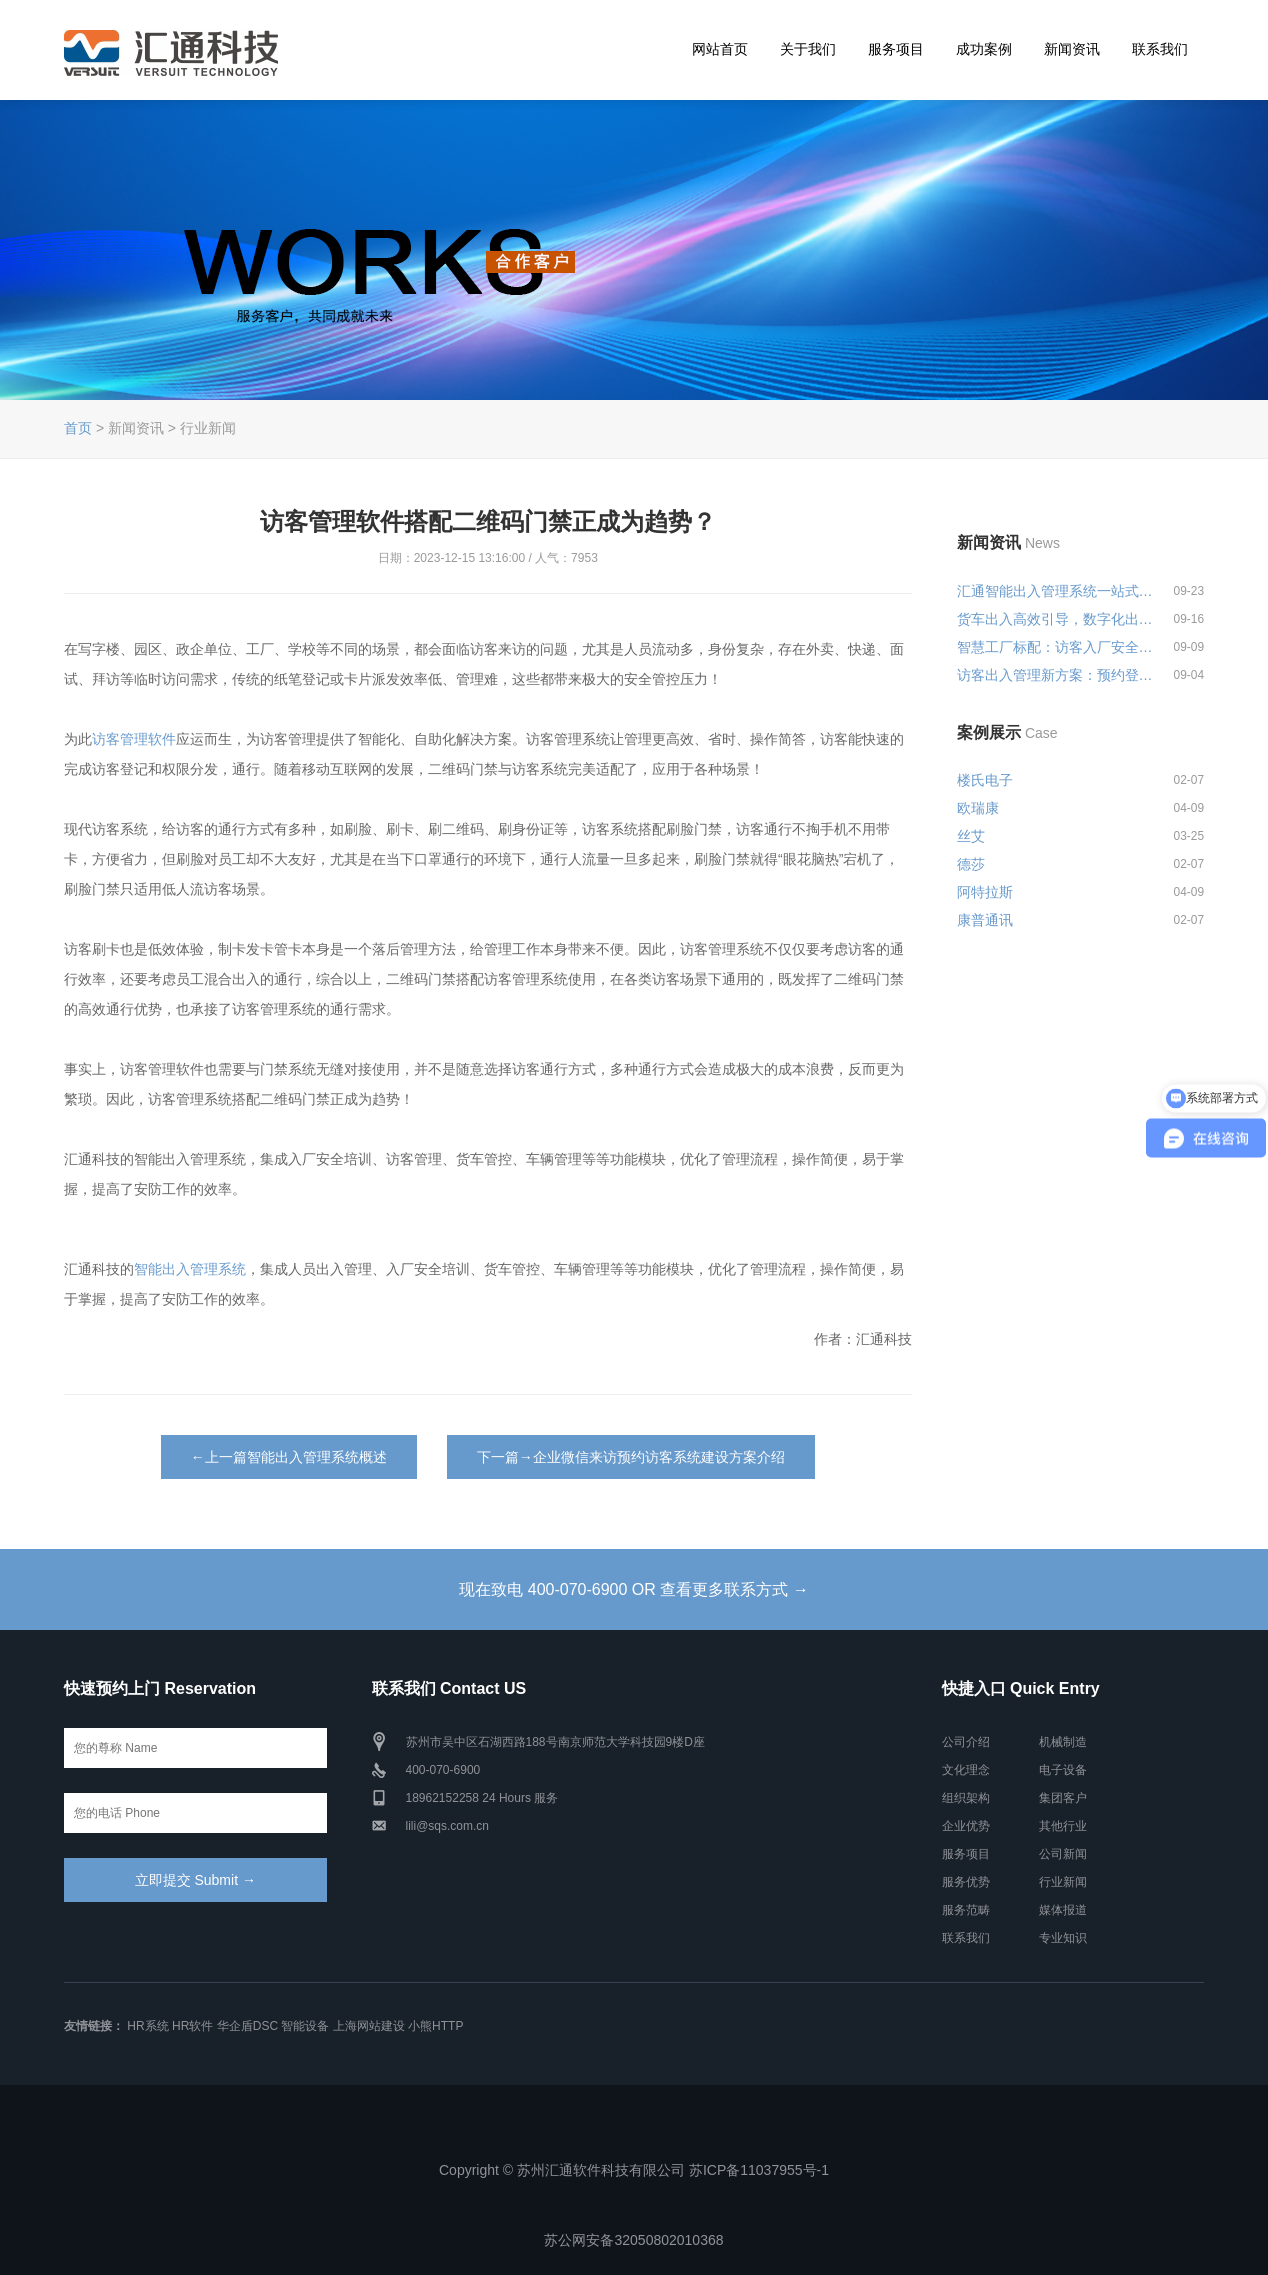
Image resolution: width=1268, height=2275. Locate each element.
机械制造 (1063, 1742)
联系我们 (1160, 49)
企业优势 (966, 1826)
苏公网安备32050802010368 (633, 2240)
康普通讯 (985, 920)
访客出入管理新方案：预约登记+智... (1056, 675)
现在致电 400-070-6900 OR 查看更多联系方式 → (633, 1589)
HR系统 (147, 2026)
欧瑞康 (978, 808)
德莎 (971, 864)
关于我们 (808, 49)
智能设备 (305, 2026)
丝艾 (971, 836)
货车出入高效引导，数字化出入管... (1056, 619)
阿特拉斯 (985, 892)
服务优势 (966, 1882)
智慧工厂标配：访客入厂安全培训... (1056, 647)
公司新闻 (1063, 1854)
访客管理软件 (134, 739)
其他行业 (1063, 1826)
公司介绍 (966, 1742)
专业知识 (1063, 1938)
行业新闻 (1063, 1882)
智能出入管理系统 (190, 1269)
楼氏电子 (985, 780)
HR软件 (192, 2026)
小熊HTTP (435, 2026)
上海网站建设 (369, 2026)
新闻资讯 (1072, 49)
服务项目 (896, 49)
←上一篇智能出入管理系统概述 (289, 1457)
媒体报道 (1063, 1910)
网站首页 (720, 49)
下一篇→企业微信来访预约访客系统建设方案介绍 (631, 1457)
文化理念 (966, 1770)
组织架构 (966, 1798)
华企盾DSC (247, 2026)
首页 (78, 428)
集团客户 (1063, 1798)
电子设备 (1063, 1770)
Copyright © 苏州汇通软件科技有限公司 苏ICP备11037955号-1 (634, 2170)
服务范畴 (966, 1910)
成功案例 (984, 49)
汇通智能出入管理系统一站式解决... (1056, 591)
